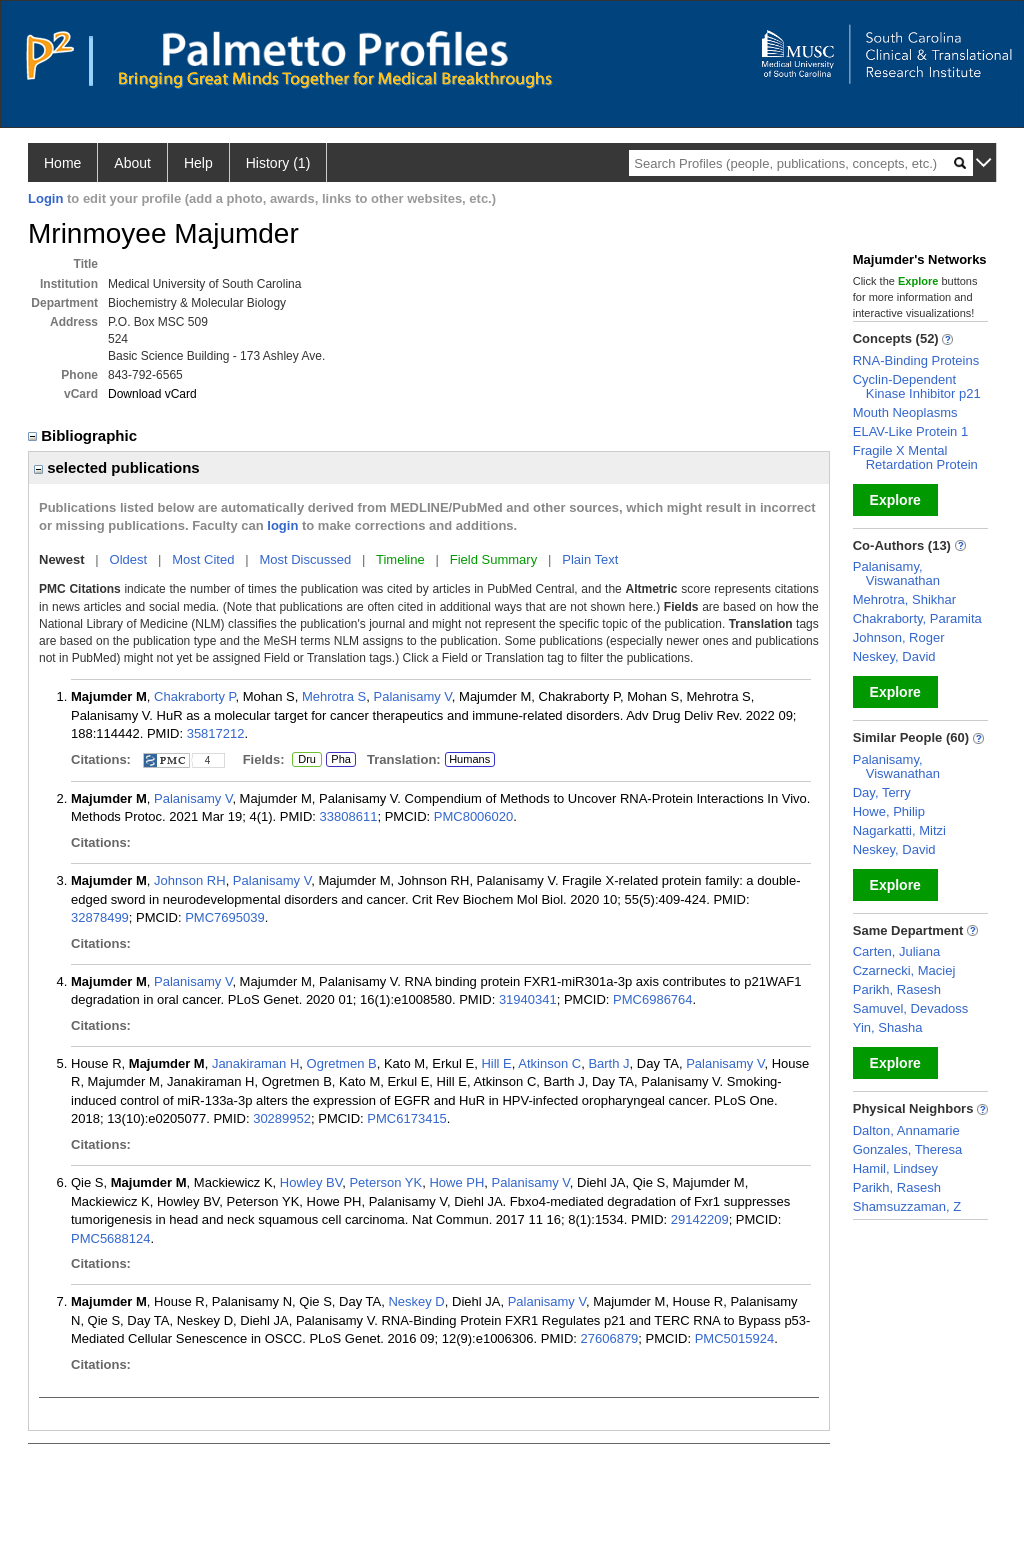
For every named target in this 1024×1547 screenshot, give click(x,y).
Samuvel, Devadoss (911, 1008)
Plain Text (590, 559)
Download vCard (152, 394)
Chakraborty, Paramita (917, 618)
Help (198, 163)
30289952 (282, 1118)
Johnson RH (190, 880)
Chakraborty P (194, 696)
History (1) (278, 163)
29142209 (700, 1219)
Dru (306, 760)
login (282, 525)
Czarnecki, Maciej (904, 970)
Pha (341, 760)
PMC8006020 (474, 816)
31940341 (528, 999)
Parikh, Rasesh (897, 989)
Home (62, 163)
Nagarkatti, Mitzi (899, 830)
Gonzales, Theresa (908, 1149)
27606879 (610, 1338)
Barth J (608, 1063)
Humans (469, 759)
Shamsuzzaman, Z (907, 1206)
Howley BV (311, 1182)
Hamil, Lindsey (895, 1168)
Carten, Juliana (896, 951)
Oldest (129, 559)
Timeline (400, 559)
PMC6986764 (653, 999)
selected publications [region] (117, 467)
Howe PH (456, 1182)
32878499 (100, 917)
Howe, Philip (889, 811)
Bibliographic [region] (84, 435)
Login (45, 198)
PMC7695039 (225, 917)
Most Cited (203, 559)
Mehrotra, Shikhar (904, 599)
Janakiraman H (255, 1063)
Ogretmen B (342, 1063)
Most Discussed (305, 559)
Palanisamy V (413, 696)
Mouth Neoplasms (905, 412)
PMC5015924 (735, 1338)
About (132, 163)
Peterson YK (385, 1182)
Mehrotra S (334, 696)
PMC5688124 (111, 1238)
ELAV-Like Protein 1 (910, 431)
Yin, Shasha (888, 1027)
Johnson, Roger (899, 637)
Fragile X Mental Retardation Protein (915, 457)
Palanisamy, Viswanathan (896, 573)
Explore (895, 500)
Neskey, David (894, 656)
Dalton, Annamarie (906, 1130)
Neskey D (416, 1301)
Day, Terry (882, 792)
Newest (62, 559)
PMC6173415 (407, 1118)
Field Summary (493, 559)
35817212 (216, 733)
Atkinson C (549, 1063)
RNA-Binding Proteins (916, 360)
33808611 (349, 816)
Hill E (496, 1063)
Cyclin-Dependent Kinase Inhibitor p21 (917, 386)
